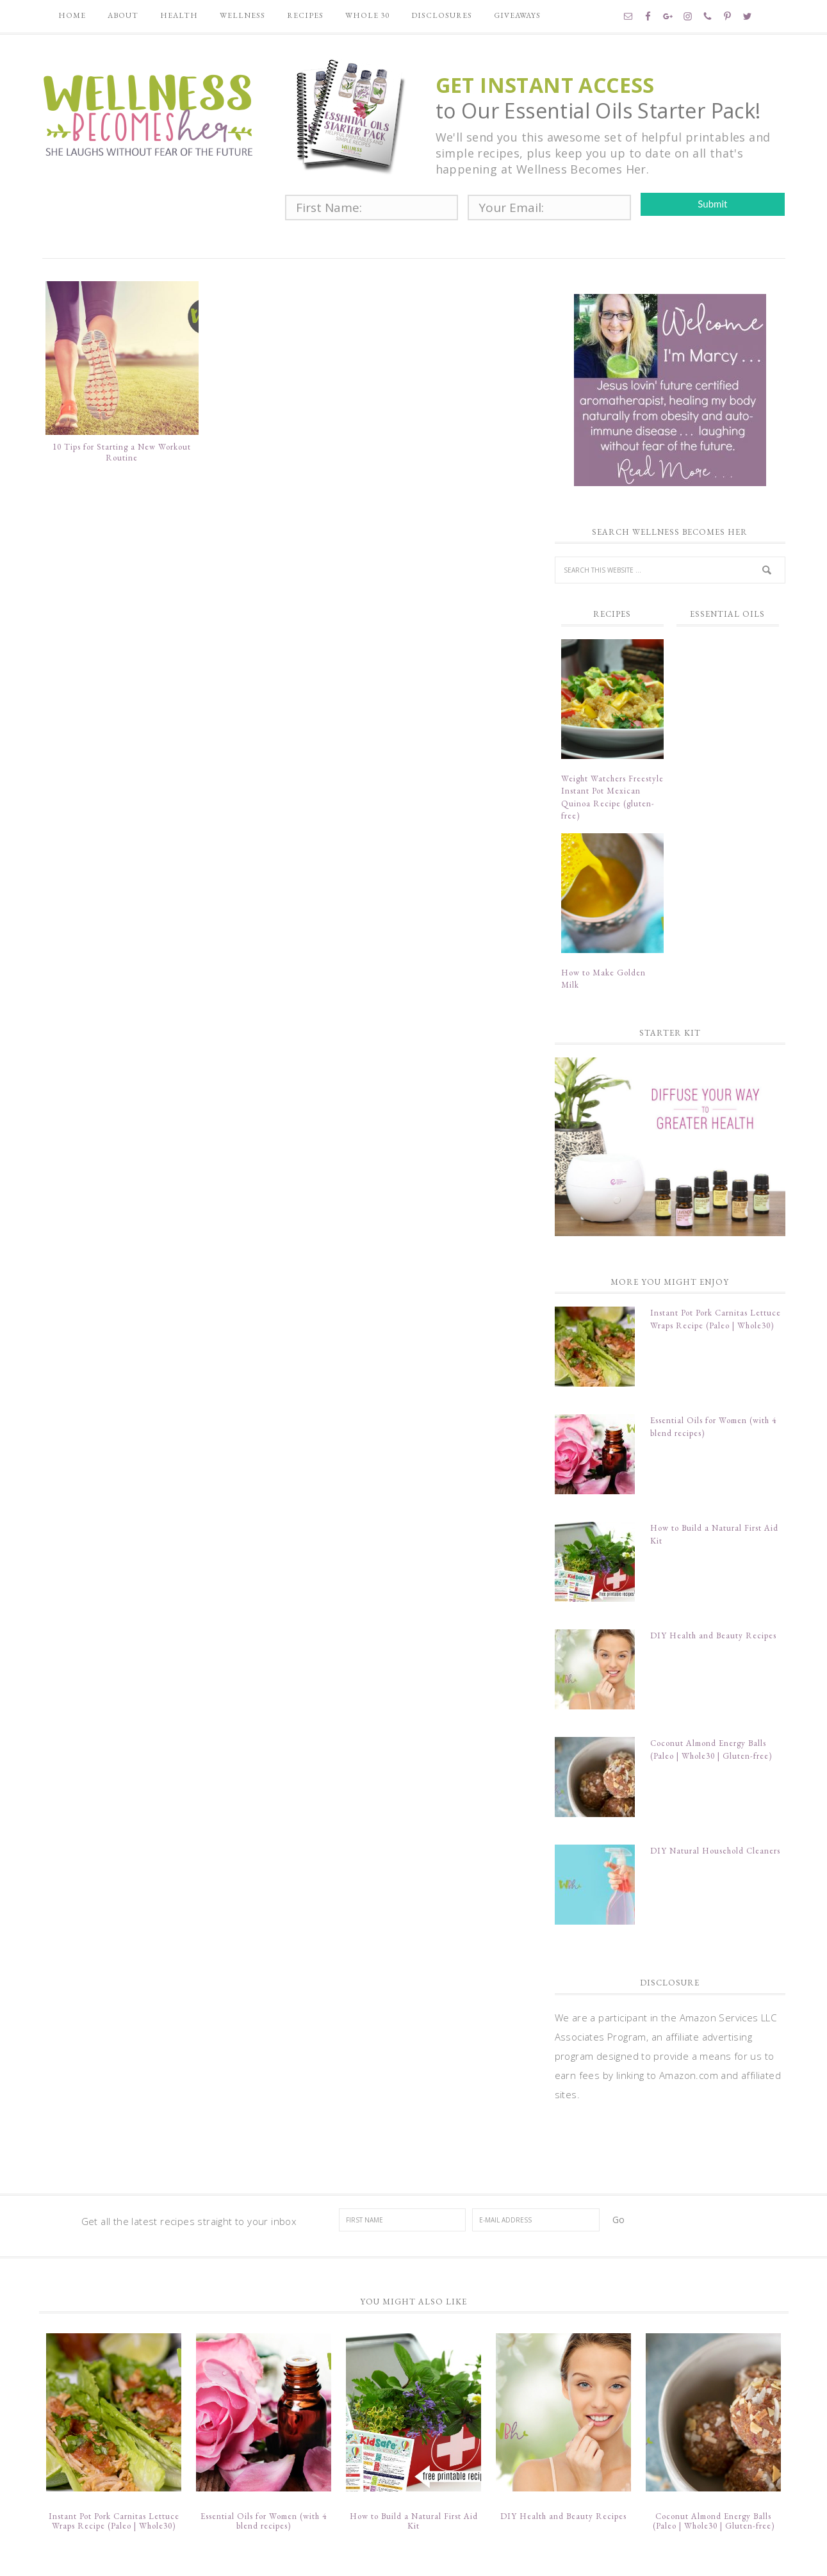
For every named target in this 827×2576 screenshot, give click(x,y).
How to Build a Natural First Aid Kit (414, 2468)
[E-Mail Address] (536, 2185)
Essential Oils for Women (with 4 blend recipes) (264, 2468)
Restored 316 (497, 2555)
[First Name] (402, 2185)
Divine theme (419, 2555)
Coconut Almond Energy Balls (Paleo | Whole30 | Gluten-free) (713, 2468)
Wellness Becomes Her (148, 113)
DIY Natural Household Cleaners (715, 1823)
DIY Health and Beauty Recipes (713, 1620)
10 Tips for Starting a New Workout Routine (122, 456)
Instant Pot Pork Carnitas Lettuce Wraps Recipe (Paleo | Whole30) (114, 2468)
